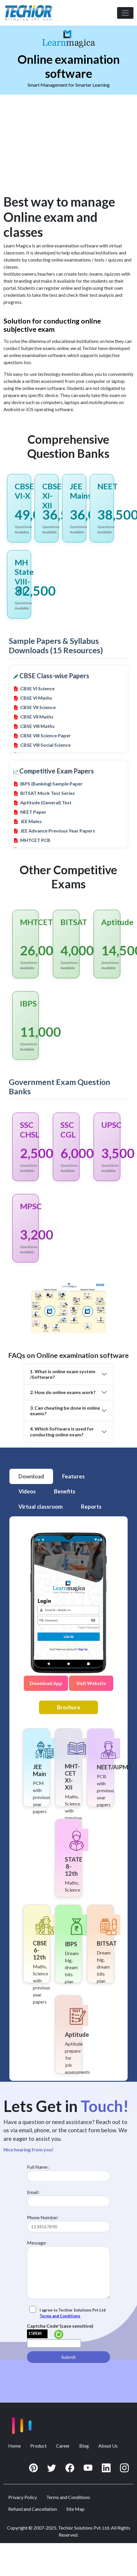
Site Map (75, 2509)
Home (14, 2445)
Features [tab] (73, 1476)
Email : (33, 2192)
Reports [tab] (91, 1506)
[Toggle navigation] (125, 13)
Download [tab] (31, 1476)
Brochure (68, 1707)
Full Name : (38, 2167)
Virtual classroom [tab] (40, 1506)
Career (63, 2445)
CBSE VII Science (34, 707)
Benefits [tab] (64, 1491)
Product (38, 2445)
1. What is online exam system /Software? (62, 1374)
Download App (46, 1683)
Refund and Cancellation (32, 2509)
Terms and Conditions (60, 2316)
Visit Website (91, 1683)
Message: (37, 2242)
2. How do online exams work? (63, 1392)
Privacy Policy (22, 2497)
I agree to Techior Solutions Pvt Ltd (67, 2312)
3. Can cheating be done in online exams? (65, 1410)
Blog (84, 2445)
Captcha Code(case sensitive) (60, 2326)
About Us (108, 2445)
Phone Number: (43, 2217)
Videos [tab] (27, 1491)
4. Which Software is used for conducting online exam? (62, 1431)
